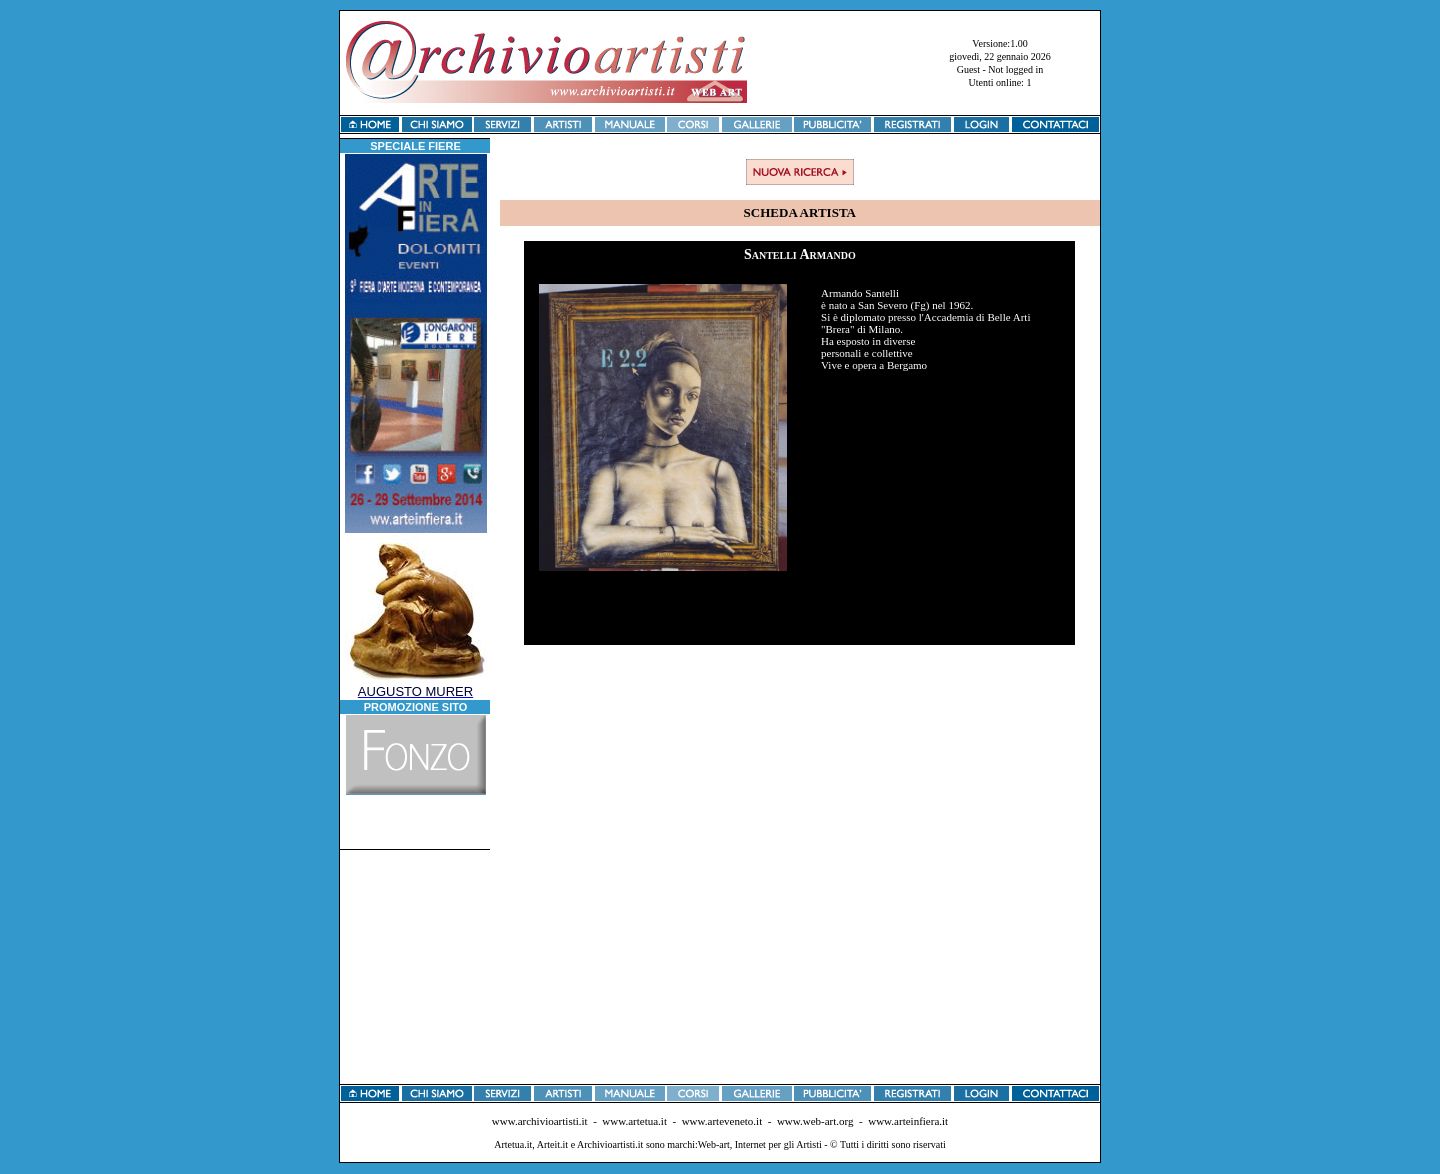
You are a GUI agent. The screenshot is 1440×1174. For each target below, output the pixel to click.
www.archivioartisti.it (540, 1121)
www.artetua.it (634, 1121)
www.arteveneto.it (722, 1121)
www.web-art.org (815, 1121)
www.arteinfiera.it (908, 1121)
